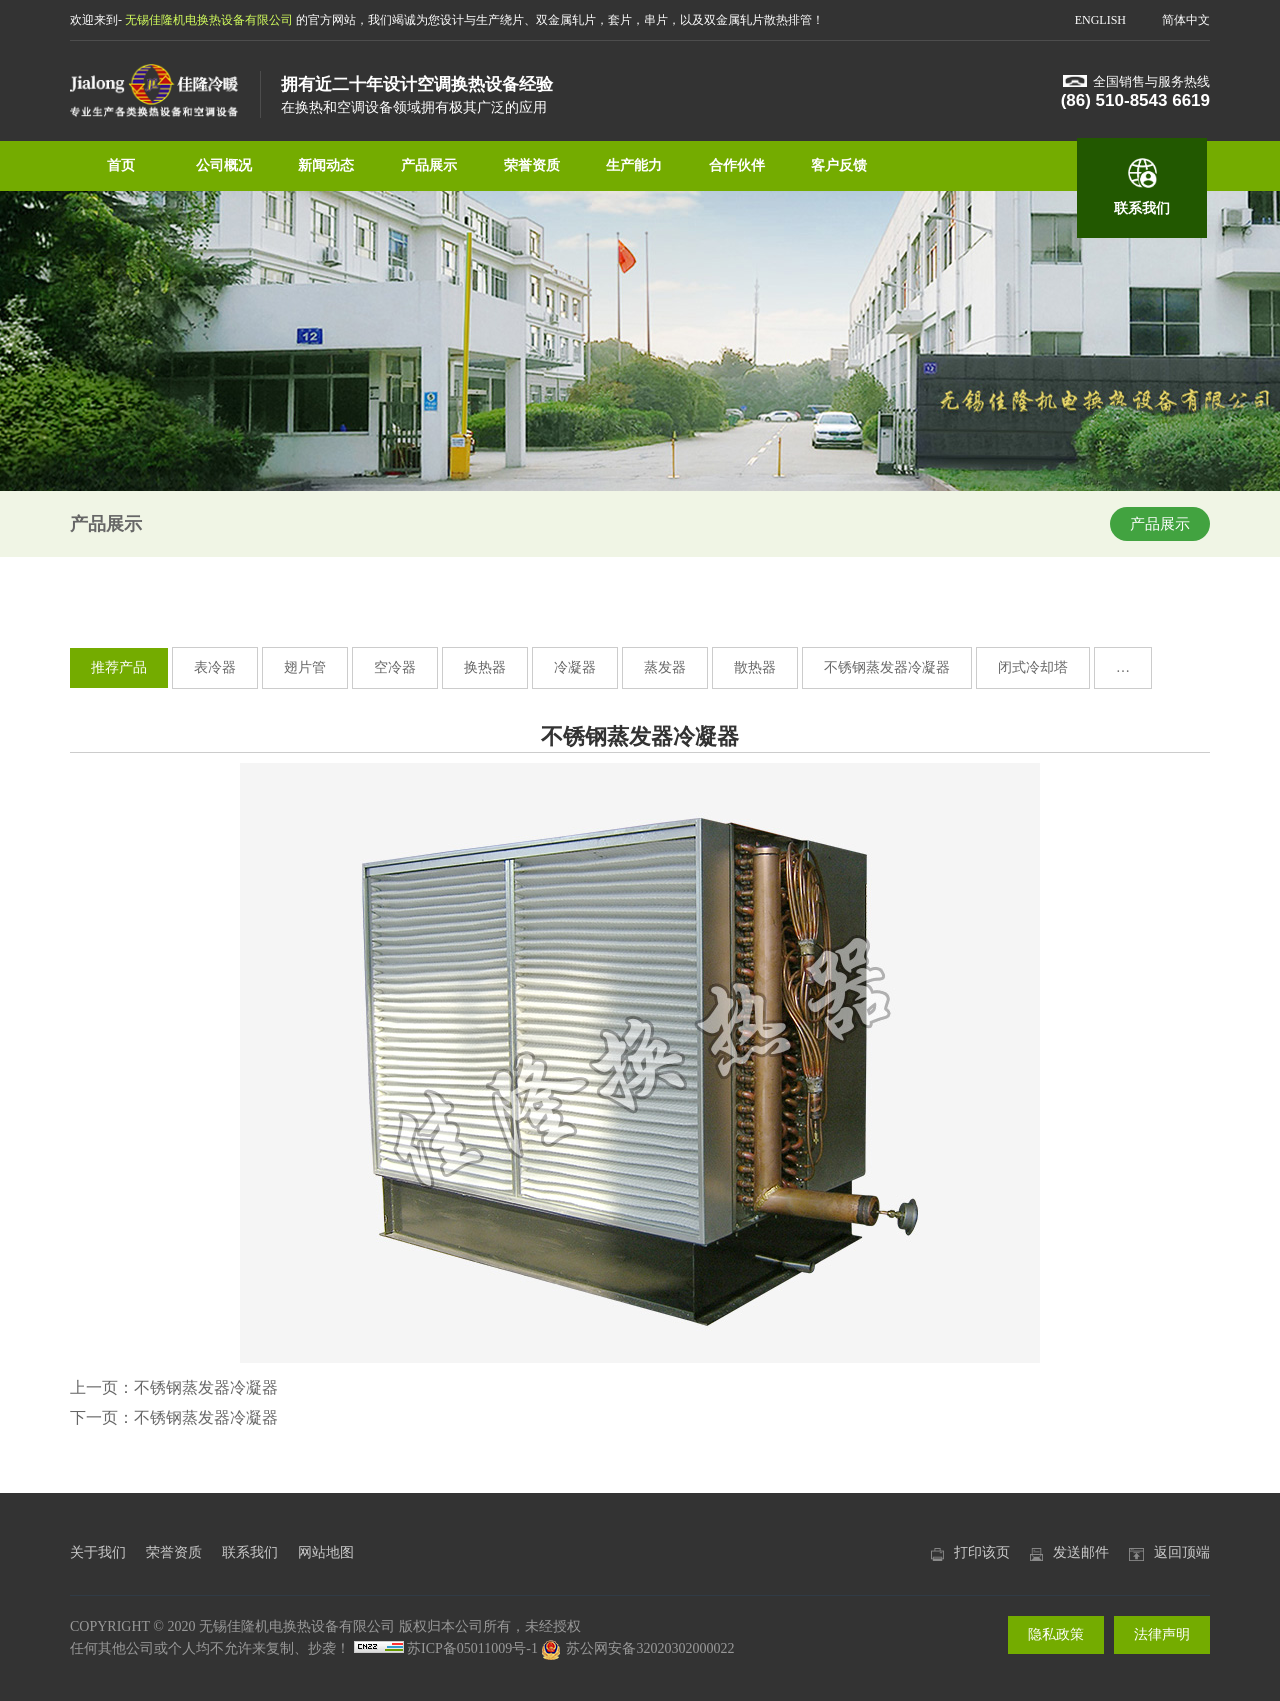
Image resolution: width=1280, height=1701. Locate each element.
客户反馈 (839, 165)
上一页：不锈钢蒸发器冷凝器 (174, 1387)
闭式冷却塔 (1033, 667)
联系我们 (1142, 208)
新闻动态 (326, 165)
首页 (121, 165)
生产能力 (634, 165)
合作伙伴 (737, 165)
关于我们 (98, 1552)
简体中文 (1186, 20)
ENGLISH (1100, 20)
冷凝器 (575, 667)
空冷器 (395, 667)
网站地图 (326, 1552)
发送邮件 (1081, 1552)
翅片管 (305, 667)
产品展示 (429, 165)
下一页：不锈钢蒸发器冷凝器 (174, 1417)
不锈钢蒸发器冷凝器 (887, 667)
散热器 (755, 667)
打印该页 (982, 1552)
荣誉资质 (532, 165)
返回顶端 (1182, 1552)
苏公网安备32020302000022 (637, 1648)
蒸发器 (665, 667)
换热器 (485, 667)
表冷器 (215, 667)
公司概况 (224, 165)
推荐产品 (119, 667)
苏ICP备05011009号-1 (472, 1648)
